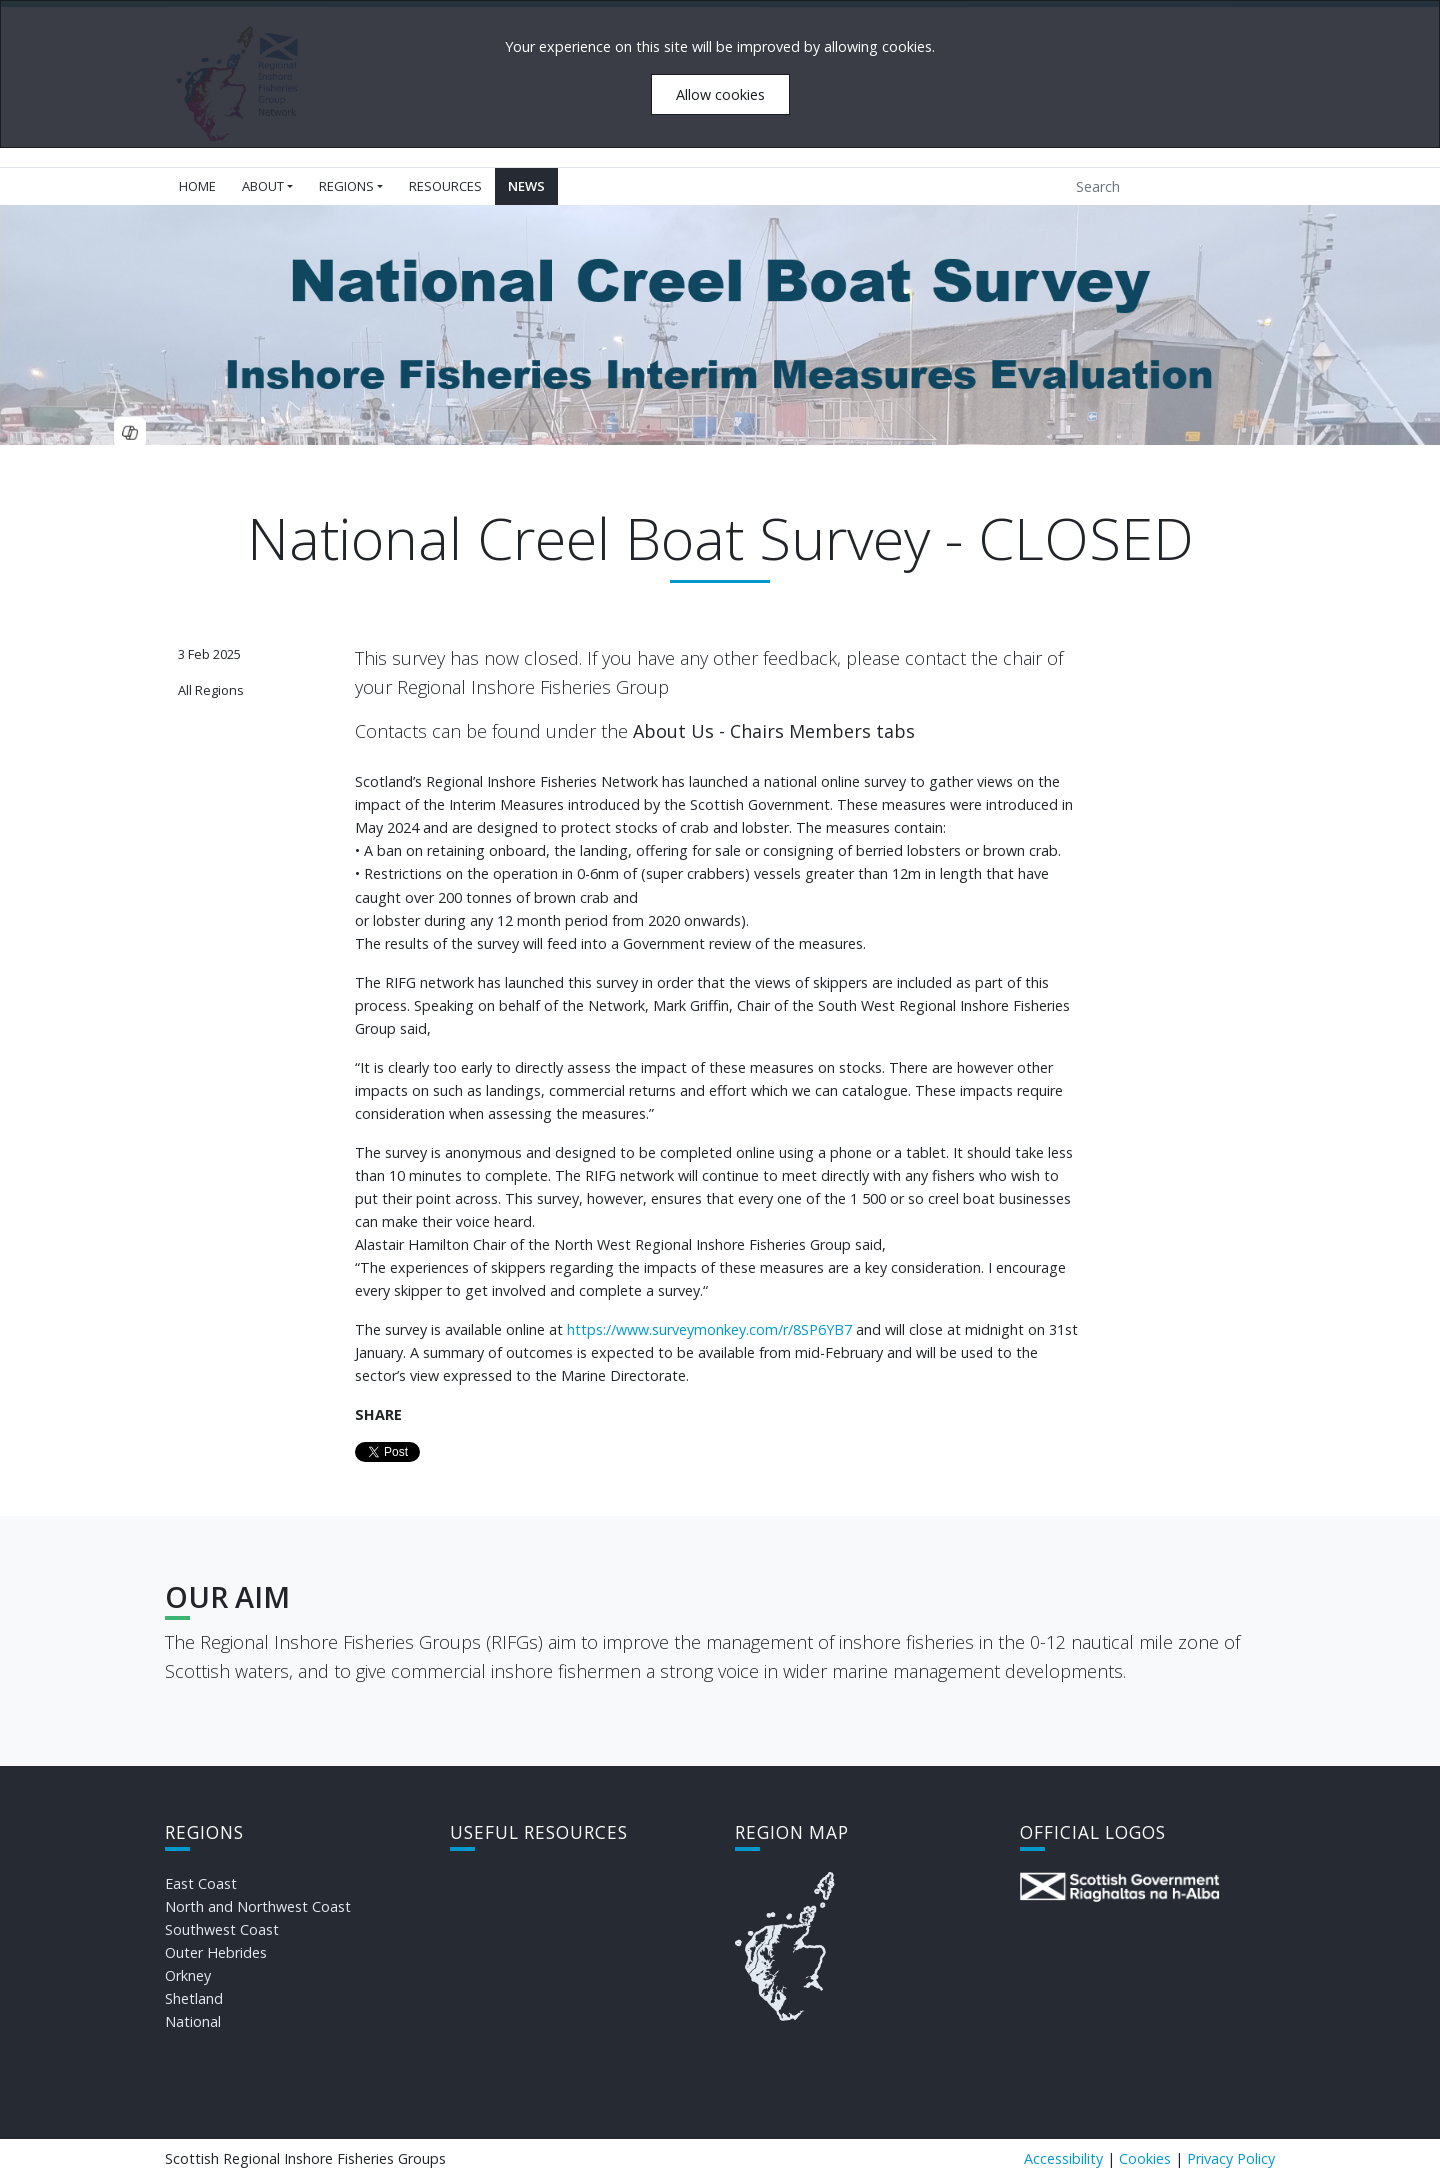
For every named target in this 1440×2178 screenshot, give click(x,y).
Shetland (194, 1998)
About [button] (263, 186)
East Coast (201, 1883)
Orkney (188, 1975)
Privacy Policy (1231, 2158)
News (526, 186)
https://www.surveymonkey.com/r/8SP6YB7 (709, 1329)
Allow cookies (720, 94)
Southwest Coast (222, 1929)
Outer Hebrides (216, 1952)
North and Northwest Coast (258, 1906)
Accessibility (1063, 2158)
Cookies (1145, 2158)
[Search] (1157, 186)
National (193, 2021)
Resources (445, 186)
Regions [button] (346, 186)
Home (197, 186)
